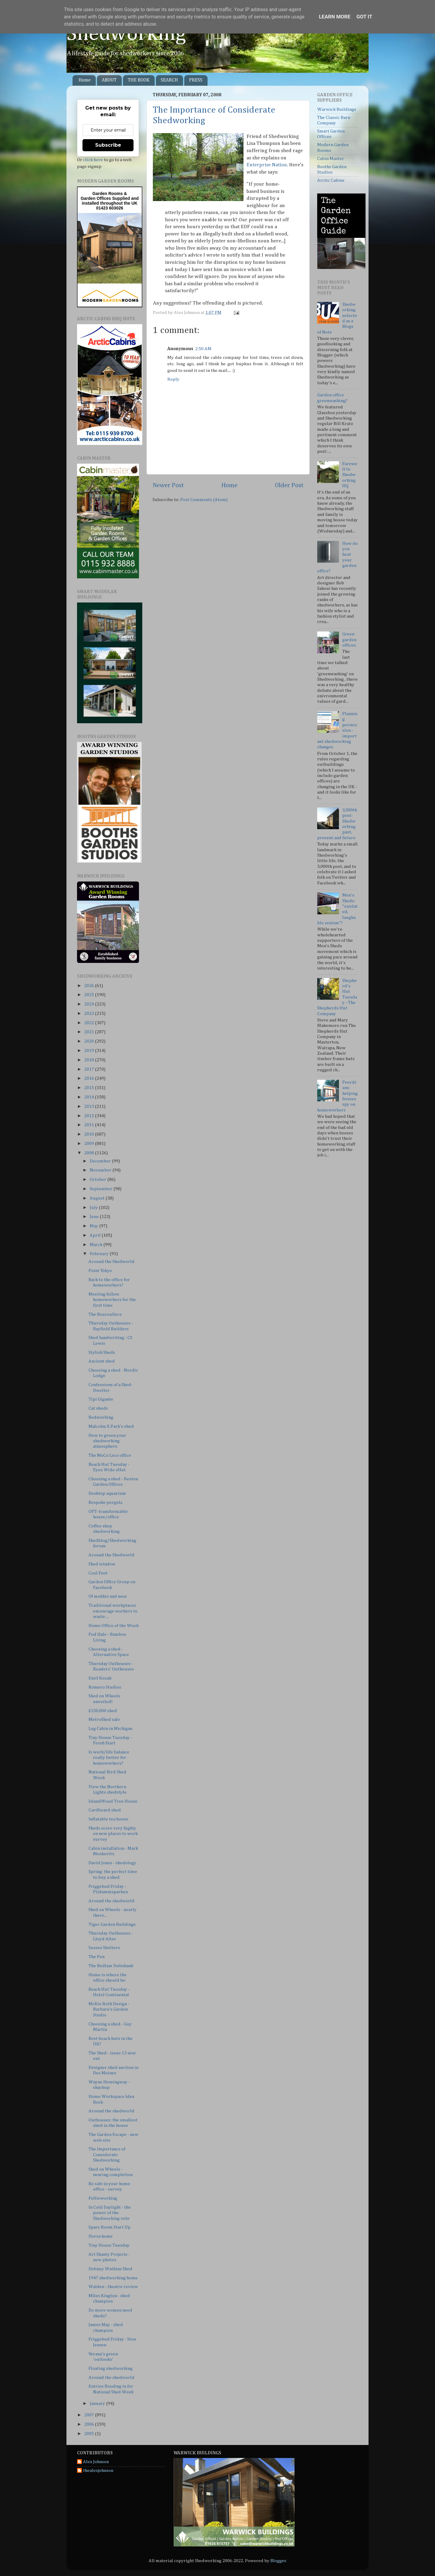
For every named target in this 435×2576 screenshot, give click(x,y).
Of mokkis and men (108, 1596)
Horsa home (101, 2236)
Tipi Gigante (101, 1399)
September (101, 1189)
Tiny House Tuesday (109, 2245)
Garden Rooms (107, 193)
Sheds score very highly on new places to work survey (113, 1834)
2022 (89, 1023)
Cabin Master (330, 158)
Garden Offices (96, 198)
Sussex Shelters (104, 1947)
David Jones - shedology (112, 1863)
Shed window (102, 1564)
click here (93, 160)
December (101, 1161)
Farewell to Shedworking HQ (349, 475)
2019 (89, 1050)
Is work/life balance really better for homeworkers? (109, 1758)
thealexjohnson (98, 2470)
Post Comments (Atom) (203, 499)
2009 (89, 1143)
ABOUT (109, 80)
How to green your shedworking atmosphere (107, 1441)
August (97, 1198)
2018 (89, 1060)
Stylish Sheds (102, 1352)
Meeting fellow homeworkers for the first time (112, 1300)
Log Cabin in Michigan (110, 1728)
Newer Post (168, 485)
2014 (89, 1097)
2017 (89, 1069)
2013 (89, 1106)
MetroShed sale (104, 1719)
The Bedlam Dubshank (111, 1966)
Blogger (278, 2560)
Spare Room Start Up (109, 2227)
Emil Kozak (100, 1678)
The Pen (97, 1956)
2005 (89, 2433)
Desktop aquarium (107, 1493)
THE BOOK (139, 80)
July (94, 1207)
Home (85, 80)
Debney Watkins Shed (110, 2269)
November (101, 1170)
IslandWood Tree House (113, 1801)
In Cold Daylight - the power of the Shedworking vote (110, 2213)
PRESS (195, 80)
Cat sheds (98, 1408)
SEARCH (169, 80)
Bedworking (101, 1417)
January (98, 2403)
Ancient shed (102, 1361)
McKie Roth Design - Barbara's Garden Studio (109, 2009)
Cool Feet (98, 1573)
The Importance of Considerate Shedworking (107, 2154)
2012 (89, 1116)
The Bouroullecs (105, 1314)
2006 (89, 2424)
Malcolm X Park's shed (111, 1426)
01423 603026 (109, 208)
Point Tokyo (100, 1270)
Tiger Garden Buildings (112, 1924)
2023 (89, 1013)
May (94, 1226)
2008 (89, 1153)
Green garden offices (349, 639)
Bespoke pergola (105, 1502)
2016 (89, 1078)
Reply (173, 379)
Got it (364, 17)
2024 (89, 1004)
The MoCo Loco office (110, 1455)
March (96, 1244)
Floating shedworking (111, 2368)
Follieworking (103, 2198)
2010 (89, 1134)
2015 (89, 1087)
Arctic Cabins (330, 180)
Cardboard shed (105, 1810)
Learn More (334, 17)
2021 (89, 1032)
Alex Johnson (96, 2461)
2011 (89, 1125)
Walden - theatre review (113, 2286)
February (100, 1253)
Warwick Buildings (336, 109)
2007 (89, 2415)
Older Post (289, 485)
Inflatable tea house (108, 1819)
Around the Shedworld (111, 1261)
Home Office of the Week (114, 1625)
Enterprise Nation (266, 165)
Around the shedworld (111, 1901)
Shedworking (126, 34)
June (95, 1216)
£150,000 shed (103, 1710)
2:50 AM (203, 349)
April (96, 1235)
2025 (89, 994)
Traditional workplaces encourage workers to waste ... (113, 1611)
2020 (89, 1041)
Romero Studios (105, 1687)
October (98, 1179)
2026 (89, 985)
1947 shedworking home (113, 2278)
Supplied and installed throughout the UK (110, 201)
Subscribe (108, 145)
